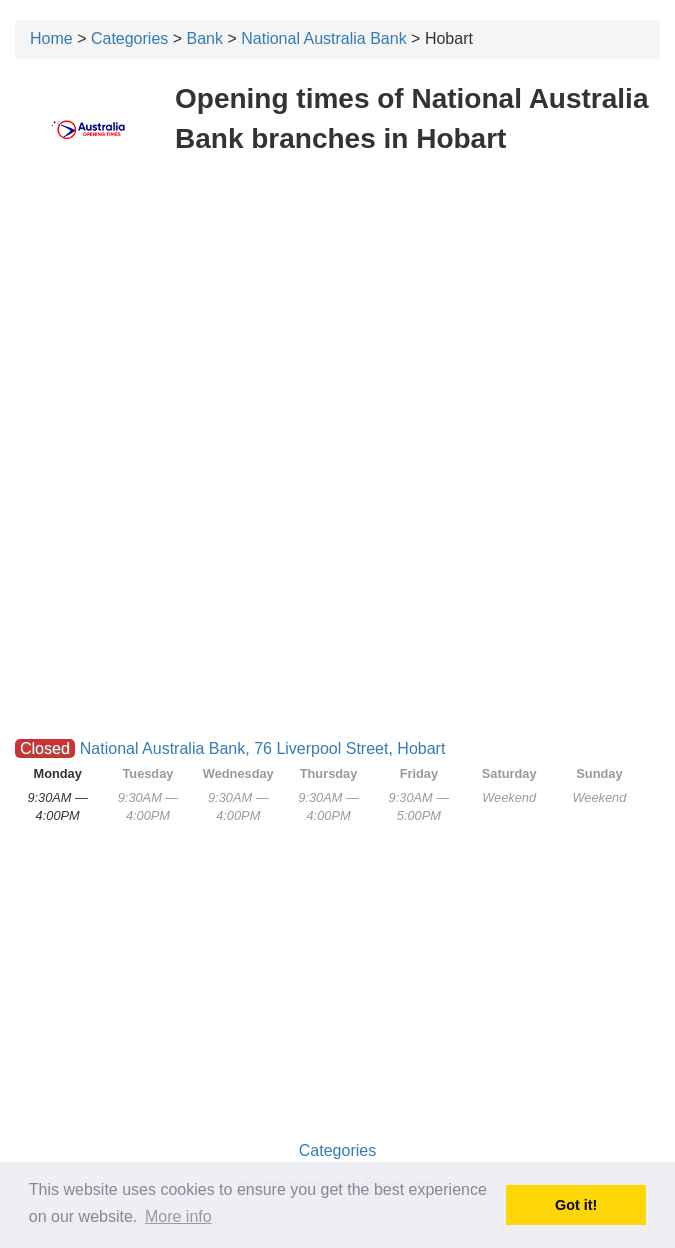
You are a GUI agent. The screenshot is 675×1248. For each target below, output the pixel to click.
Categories (129, 38)
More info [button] (178, 1216)
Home (51, 38)
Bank (205, 38)
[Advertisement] (337, 318)
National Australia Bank (323, 38)
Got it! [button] (576, 1205)
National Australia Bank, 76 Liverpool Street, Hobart (263, 748)
